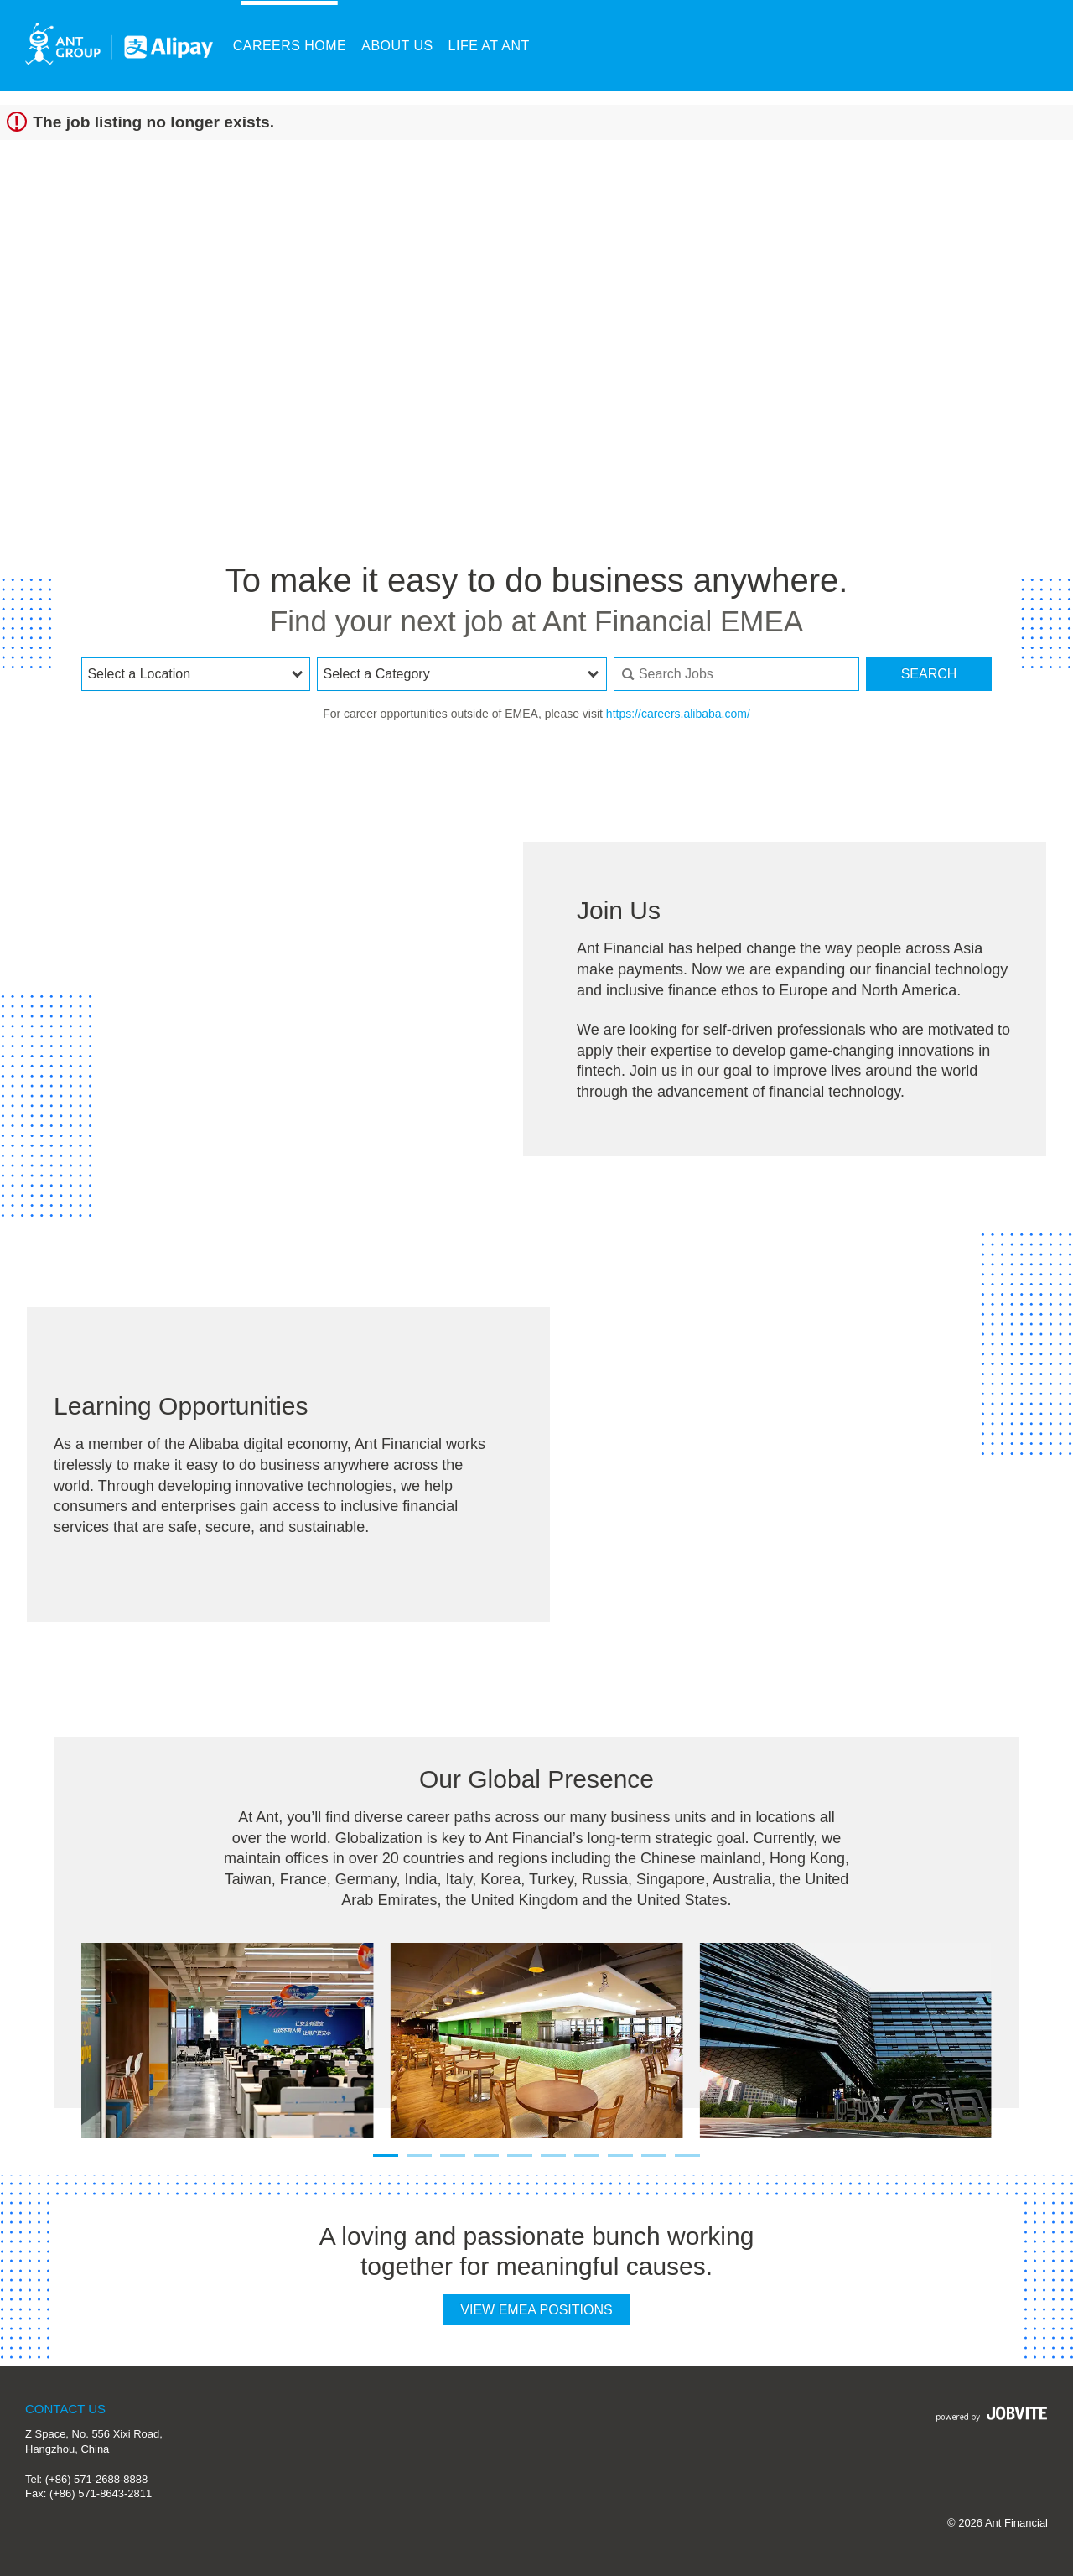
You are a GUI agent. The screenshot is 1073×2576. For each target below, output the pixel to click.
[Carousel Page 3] (452, 2155)
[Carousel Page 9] (653, 2155)
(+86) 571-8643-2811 (100, 2493)
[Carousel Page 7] (586, 2155)
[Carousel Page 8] (620, 2155)
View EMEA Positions (536, 2310)
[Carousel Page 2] (419, 2155)
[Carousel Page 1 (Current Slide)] (385, 2155)
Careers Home (290, 46)
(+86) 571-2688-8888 (96, 2479)
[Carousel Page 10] (687, 2155)
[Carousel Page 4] (486, 2155)
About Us (397, 46)
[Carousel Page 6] (553, 2155)
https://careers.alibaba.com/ (678, 713)
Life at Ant (489, 46)
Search (929, 674)
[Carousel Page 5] (519, 2155)
